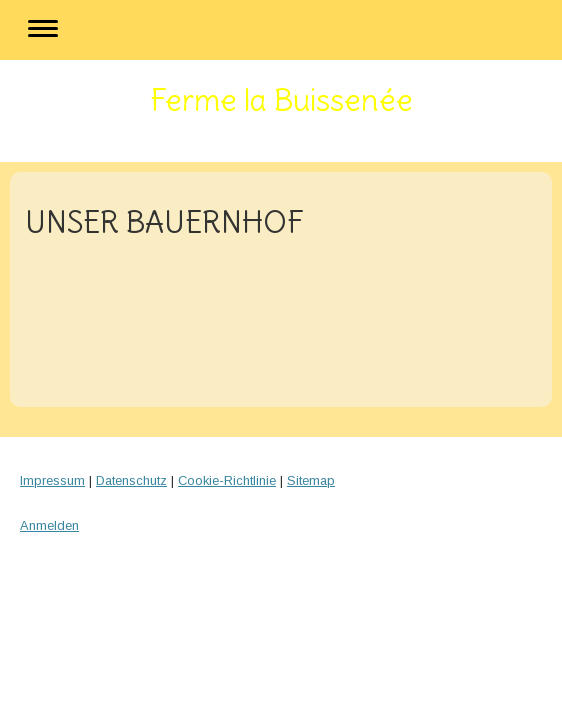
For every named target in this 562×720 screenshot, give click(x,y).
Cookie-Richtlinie (227, 480)
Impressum (52, 480)
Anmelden (49, 525)
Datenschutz (131, 480)
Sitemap (311, 480)
